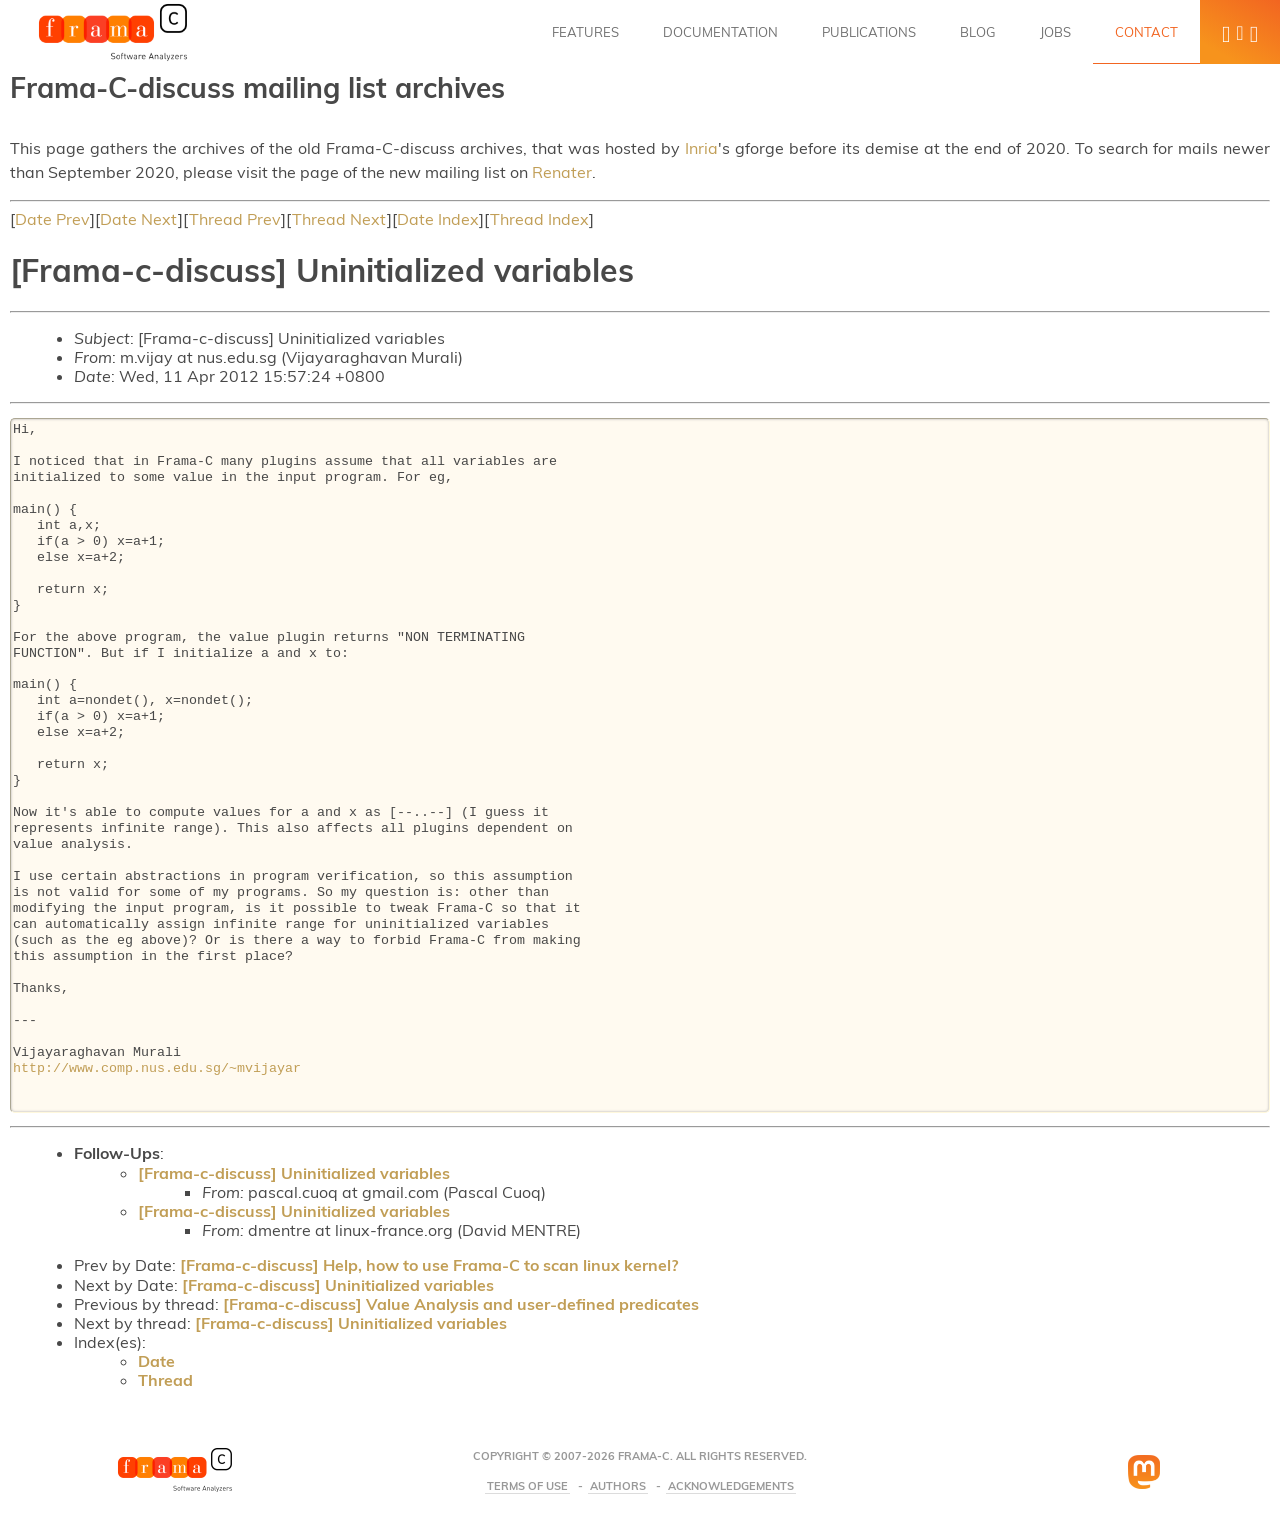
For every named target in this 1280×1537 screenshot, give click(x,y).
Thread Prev (235, 219)
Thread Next (339, 219)
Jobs (1055, 32)
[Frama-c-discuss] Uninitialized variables (294, 1173)
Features (585, 32)
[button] (1240, 32)
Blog (978, 32)
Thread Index (539, 219)
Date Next (139, 219)
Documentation (720, 32)
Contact (1146, 32)
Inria (701, 148)
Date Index (438, 219)
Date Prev (52, 219)
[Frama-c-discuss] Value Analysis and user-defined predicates (461, 1304)
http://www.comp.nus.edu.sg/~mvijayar (157, 1069)
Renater (562, 172)
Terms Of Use (527, 1486)
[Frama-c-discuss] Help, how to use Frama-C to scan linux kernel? (429, 1265)
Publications (869, 32)
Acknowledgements (731, 1486)
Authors (618, 1486)
